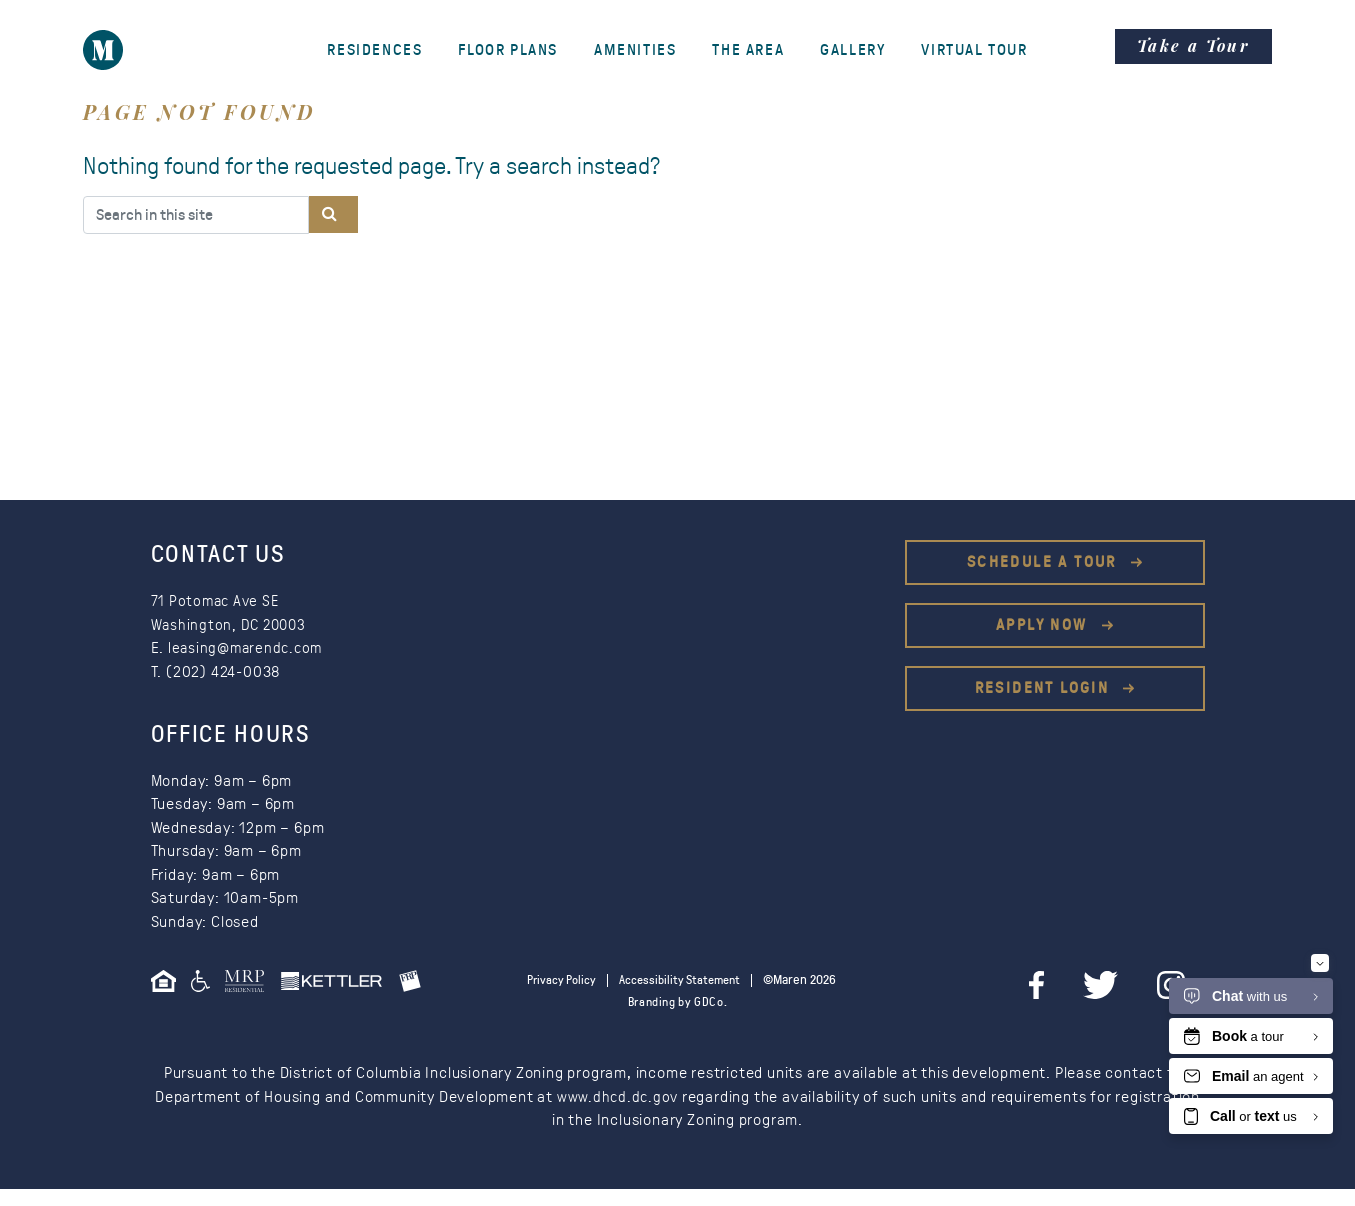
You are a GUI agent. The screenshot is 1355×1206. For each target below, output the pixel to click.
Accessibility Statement (720, 980)
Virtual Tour (974, 50)
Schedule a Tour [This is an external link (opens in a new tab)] (1044, 562)
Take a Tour (1193, 45)
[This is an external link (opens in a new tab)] (251, 988)
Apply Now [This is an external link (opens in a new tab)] (1044, 625)
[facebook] (1075, 984)
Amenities (635, 50)
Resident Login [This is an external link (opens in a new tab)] (1045, 688)
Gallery (852, 50)
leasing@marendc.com (249, 648)
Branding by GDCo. (677, 1019)
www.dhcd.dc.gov (617, 1114)
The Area (748, 50)
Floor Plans (508, 50)
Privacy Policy (595, 980)
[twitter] (1129, 984)
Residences (374, 50)
